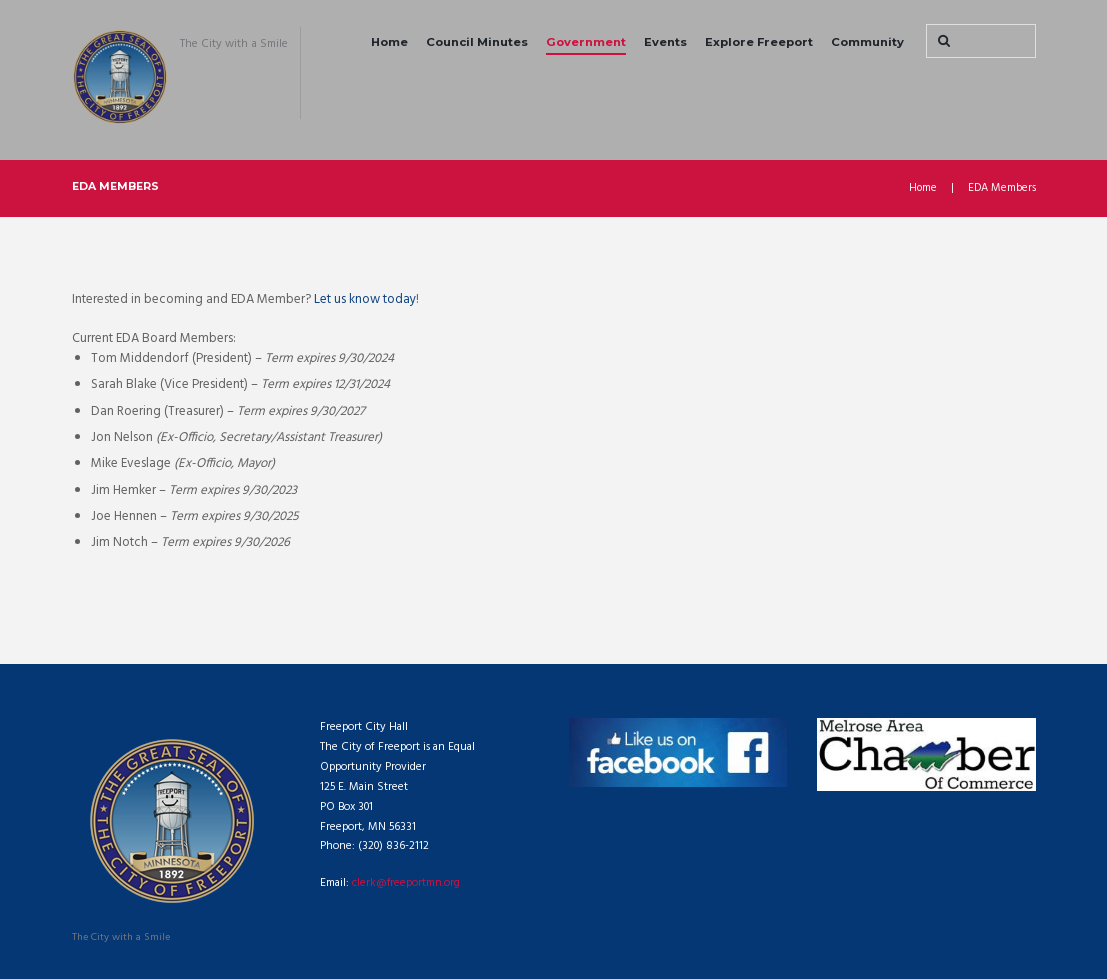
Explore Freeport (759, 42)
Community (867, 42)
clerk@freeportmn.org (406, 883)
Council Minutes (477, 42)
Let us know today (365, 299)
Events (665, 42)
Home (389, 42)
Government (586, 42)
